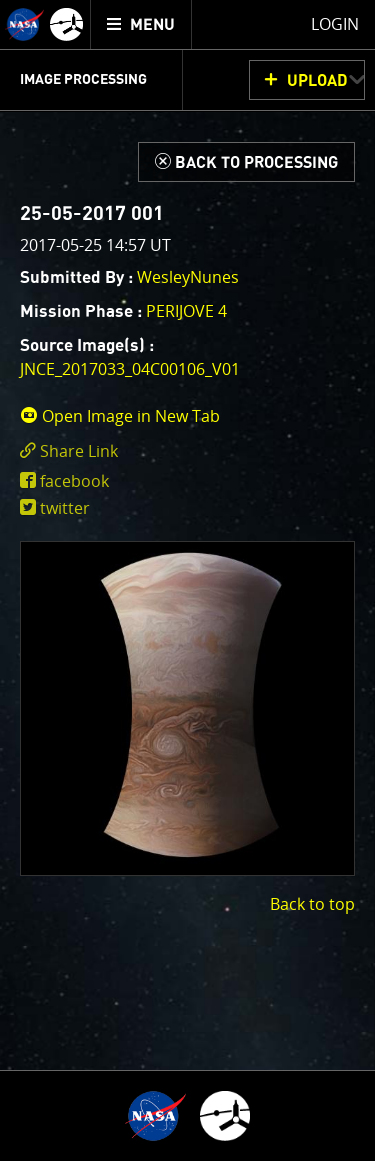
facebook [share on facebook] (74, 481)
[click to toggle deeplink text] (187, 451)
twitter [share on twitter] (65, 508)
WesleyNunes (188, 277)
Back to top (312, 904)
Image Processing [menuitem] (83, 80)
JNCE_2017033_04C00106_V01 (130, 369)
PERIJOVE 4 (186, 311)
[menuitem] (141, 24)
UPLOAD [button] (317, 81)
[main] (187, 580)
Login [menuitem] (335, 24)
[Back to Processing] (246, 162)
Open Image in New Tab (120, 416)
